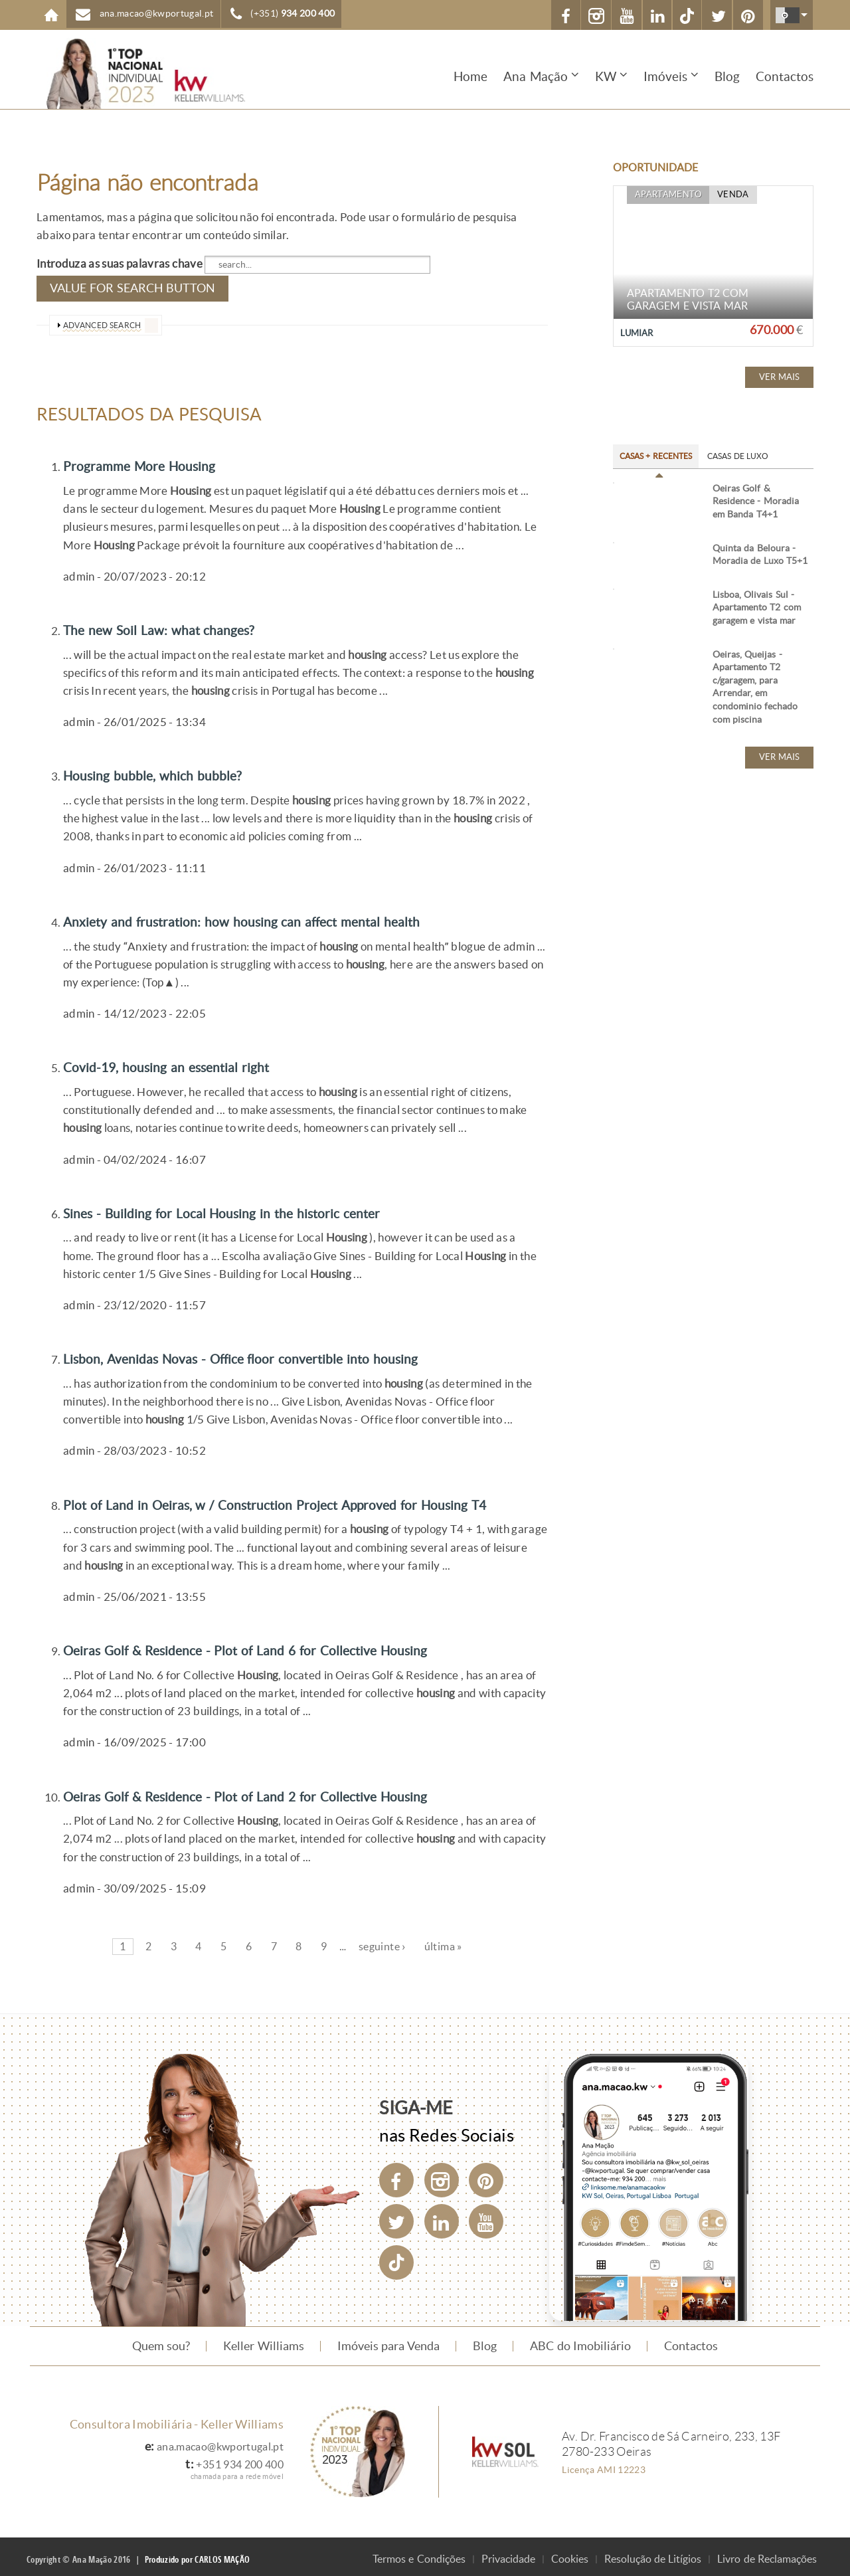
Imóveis (665, 77)
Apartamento (665, 196)
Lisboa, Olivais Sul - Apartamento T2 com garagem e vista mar (757, 658)
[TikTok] (686, 15)
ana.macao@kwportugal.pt (157, 14)
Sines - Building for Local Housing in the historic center (242, 1208)
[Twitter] (396, 2216)
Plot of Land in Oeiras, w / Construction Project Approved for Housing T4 (301, 1499)
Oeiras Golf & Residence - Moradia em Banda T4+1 (756, 501)
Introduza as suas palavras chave (121, 264)
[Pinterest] (486, 2175)
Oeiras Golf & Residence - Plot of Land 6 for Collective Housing (269, 1645)
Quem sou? (161, 2340)
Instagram (595, 17)
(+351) (292, 14)
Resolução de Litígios (653, 2553)
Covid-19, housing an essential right (179, 1063)
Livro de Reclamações (767, 2553)
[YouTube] (486, 2216)
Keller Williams (263, 2340)
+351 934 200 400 (236, 2459)
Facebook (564, 17)
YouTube (625, 17)
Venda (725, 196)
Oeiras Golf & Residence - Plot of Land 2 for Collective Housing (269, 1791)
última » (443, 1940)
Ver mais (779, 377)
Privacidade (508, 2553)
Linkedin (656, 17)
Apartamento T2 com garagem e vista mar (687, 300)
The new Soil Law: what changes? (171, 626)
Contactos (784, 77)
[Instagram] (441, 2175)
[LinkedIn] (441, 2216)
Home (51, 15)
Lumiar (637, 333)
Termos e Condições (419, 2553)
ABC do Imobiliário (580, 2340)
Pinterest (748, 17)
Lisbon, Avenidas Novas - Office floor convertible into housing (263, 1354)
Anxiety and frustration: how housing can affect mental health (263, 917)
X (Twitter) (718, 17)
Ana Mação (535, 77)
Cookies (569, 2553)
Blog (727, 77)
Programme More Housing (148, 462)
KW (605, 77)
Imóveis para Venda (388, 2340)
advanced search (102, 322)
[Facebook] (396, 2175)
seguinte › (382, 1940)
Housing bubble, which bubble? (163, 772)
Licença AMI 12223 (603, 2464)
